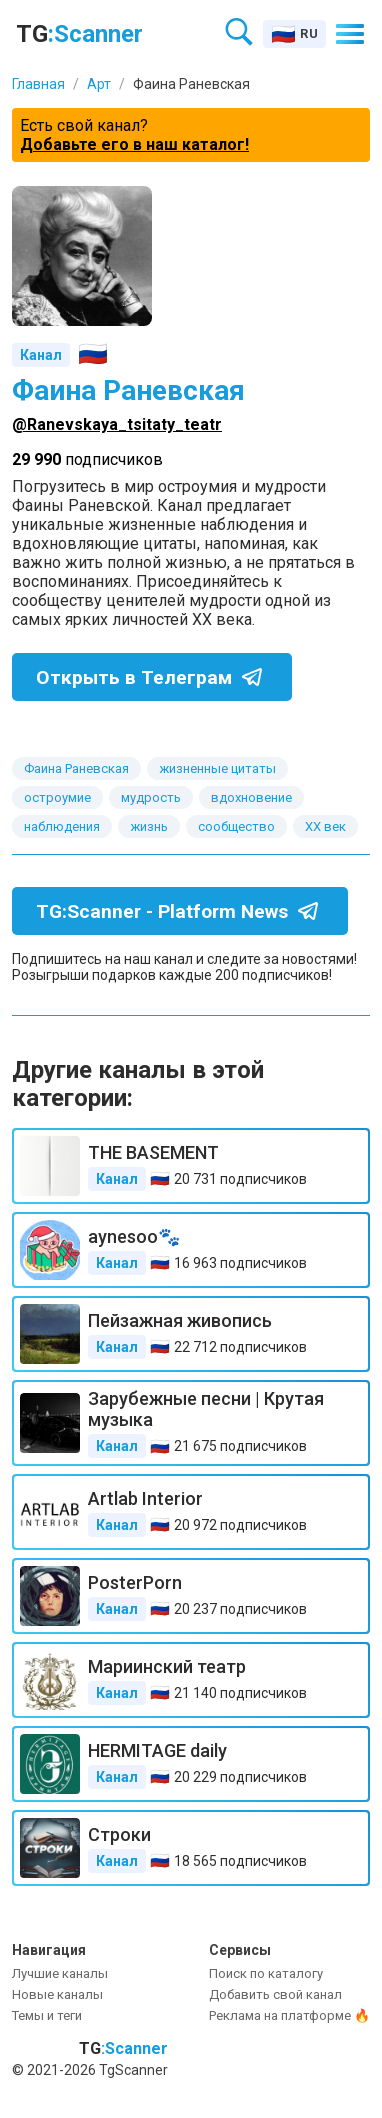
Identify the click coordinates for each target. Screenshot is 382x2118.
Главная (38, 84)
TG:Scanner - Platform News (182, 911)
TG (79, 34)
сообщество (236, 826)
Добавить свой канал (275, 1994)
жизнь (149, 826)
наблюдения (62, 826)
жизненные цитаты (217, 768)
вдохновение (251, 797)
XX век (325, 826)
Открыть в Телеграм (154, 677)
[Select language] (294, 34)
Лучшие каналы (60, 1973)
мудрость (151, 797)
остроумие (57, 797)
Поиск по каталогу (266, 1973)
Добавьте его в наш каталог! (134, 144)
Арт (99, 84)
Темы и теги (47, 2015)
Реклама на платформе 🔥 (289, 2015)
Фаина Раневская (76, 768)
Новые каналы (57, 1994)
